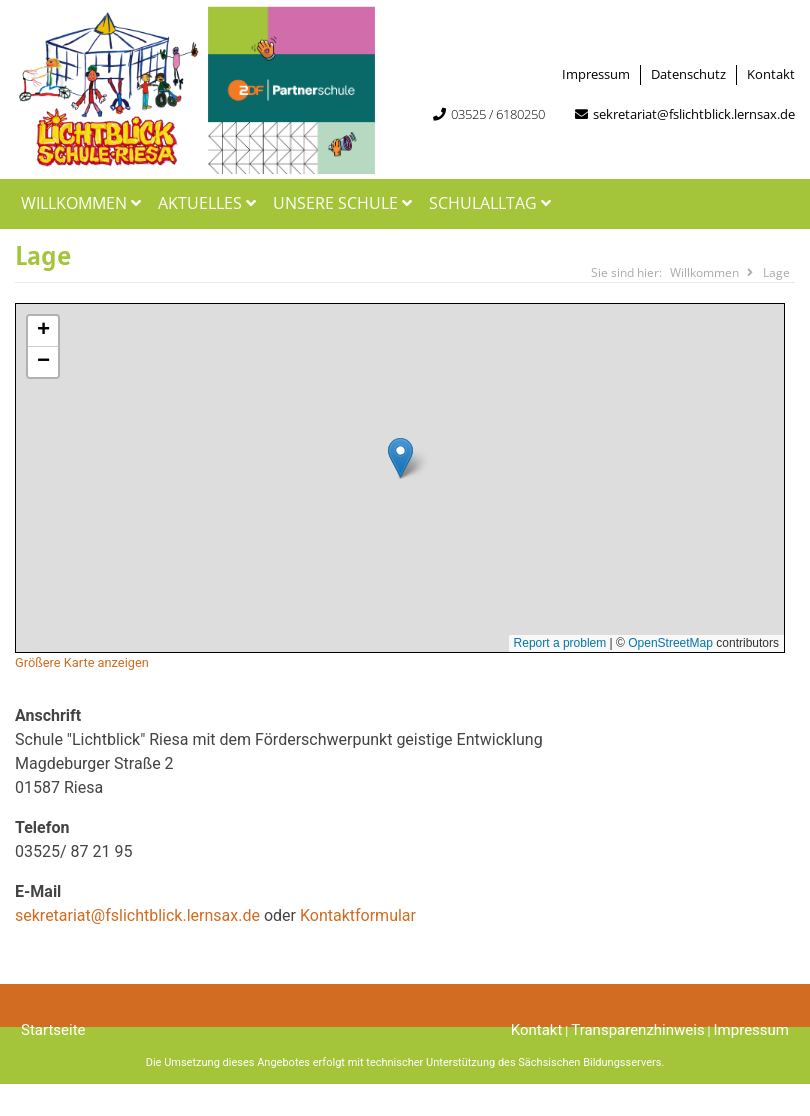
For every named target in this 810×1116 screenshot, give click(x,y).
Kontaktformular (358, 915)
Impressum (596, 74)
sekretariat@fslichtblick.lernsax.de (694, 114)
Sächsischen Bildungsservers (589, 1062)
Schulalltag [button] (492, 203)
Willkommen (83, 203)
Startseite (53, 1030)
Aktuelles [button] (209, 203)
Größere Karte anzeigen (82, 662)
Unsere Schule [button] (345, 203)
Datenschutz (688, 74)
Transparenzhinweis (637, 1030)
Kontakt (771, 74)
